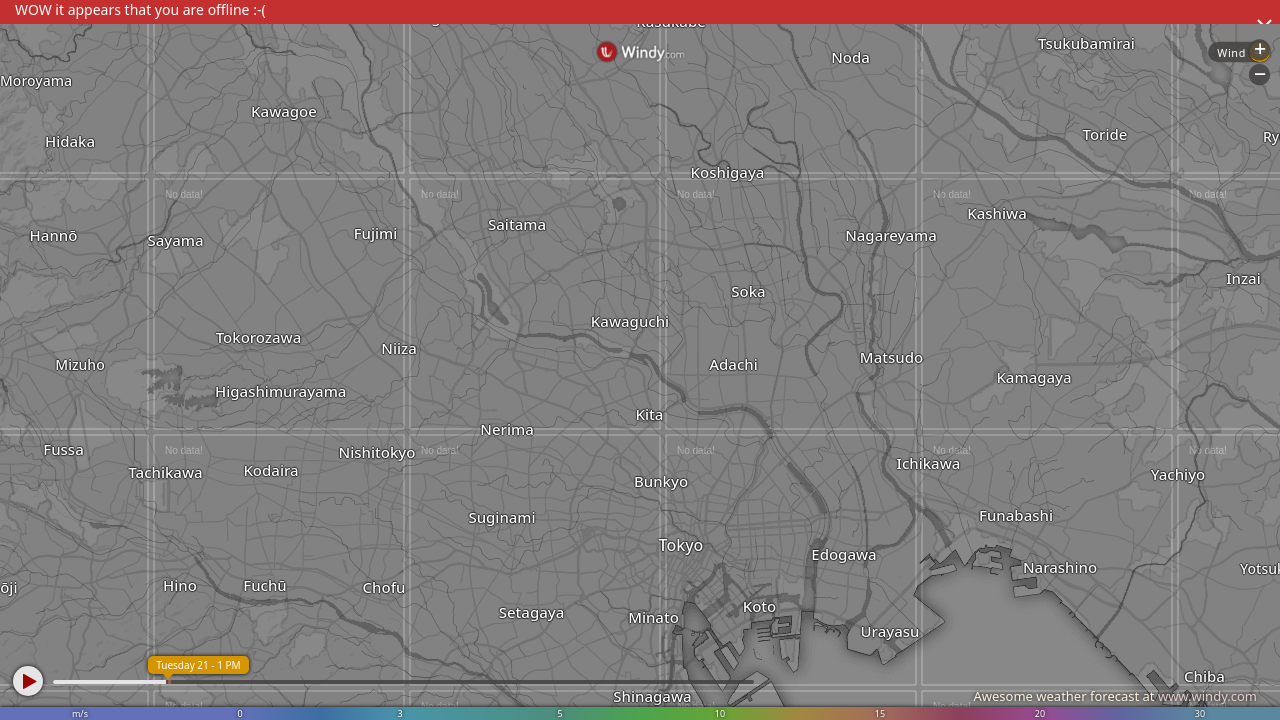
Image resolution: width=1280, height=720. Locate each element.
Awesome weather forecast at (1115, 696)
